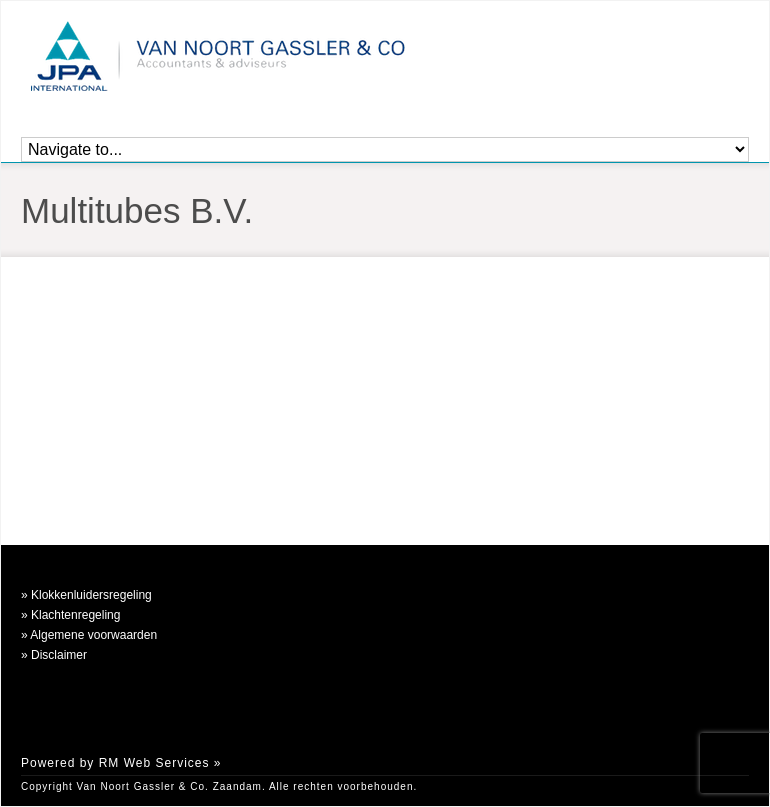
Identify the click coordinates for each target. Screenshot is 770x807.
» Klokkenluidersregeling (86, 595)
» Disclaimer (54, 655)
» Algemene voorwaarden (89, 635)
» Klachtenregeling (70, 615)
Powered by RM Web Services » (121, 763)
